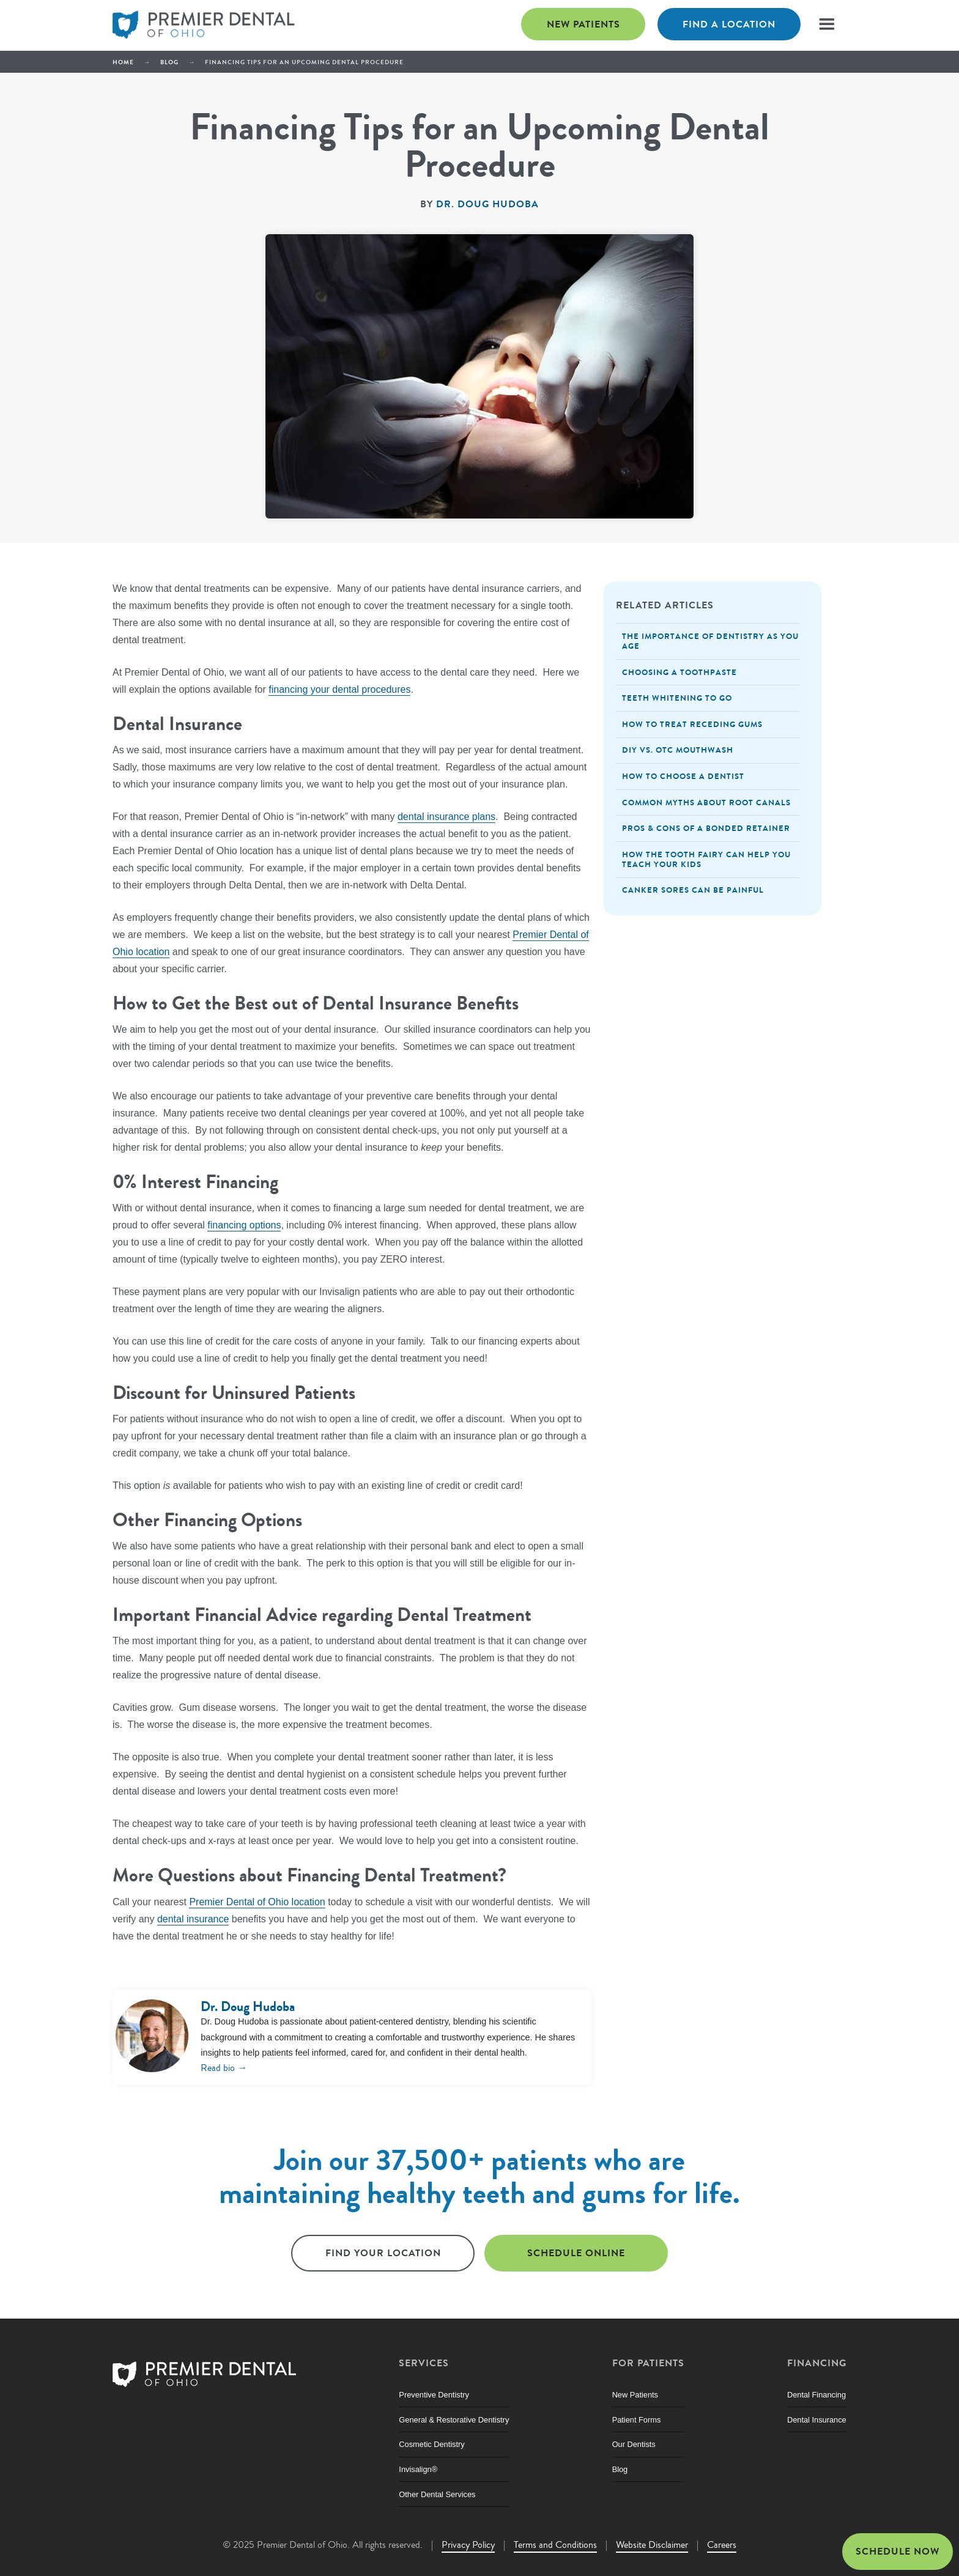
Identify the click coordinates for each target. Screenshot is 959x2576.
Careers (721, 2545)
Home (123, 62)
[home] (204, 25)
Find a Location (729, 24)
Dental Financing (816, 2394)
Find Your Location (383, 2253)
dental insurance (193, 1919)
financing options (244, 1225)
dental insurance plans (446, 816)
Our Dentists (634, 2444)
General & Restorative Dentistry (454, 2419)
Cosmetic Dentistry (431, 2444)
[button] (826, 24)
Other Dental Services (437, 2494)
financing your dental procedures (339, 689)
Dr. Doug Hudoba (487, 204)
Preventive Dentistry (434, 2394)
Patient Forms (636, 2419)
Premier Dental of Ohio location (257, 1902)
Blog (169, 62)
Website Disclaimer (652, 2545)
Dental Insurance (816, 2419)
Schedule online (576, 2253)
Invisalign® (418, 2469)
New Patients (583, 24)
